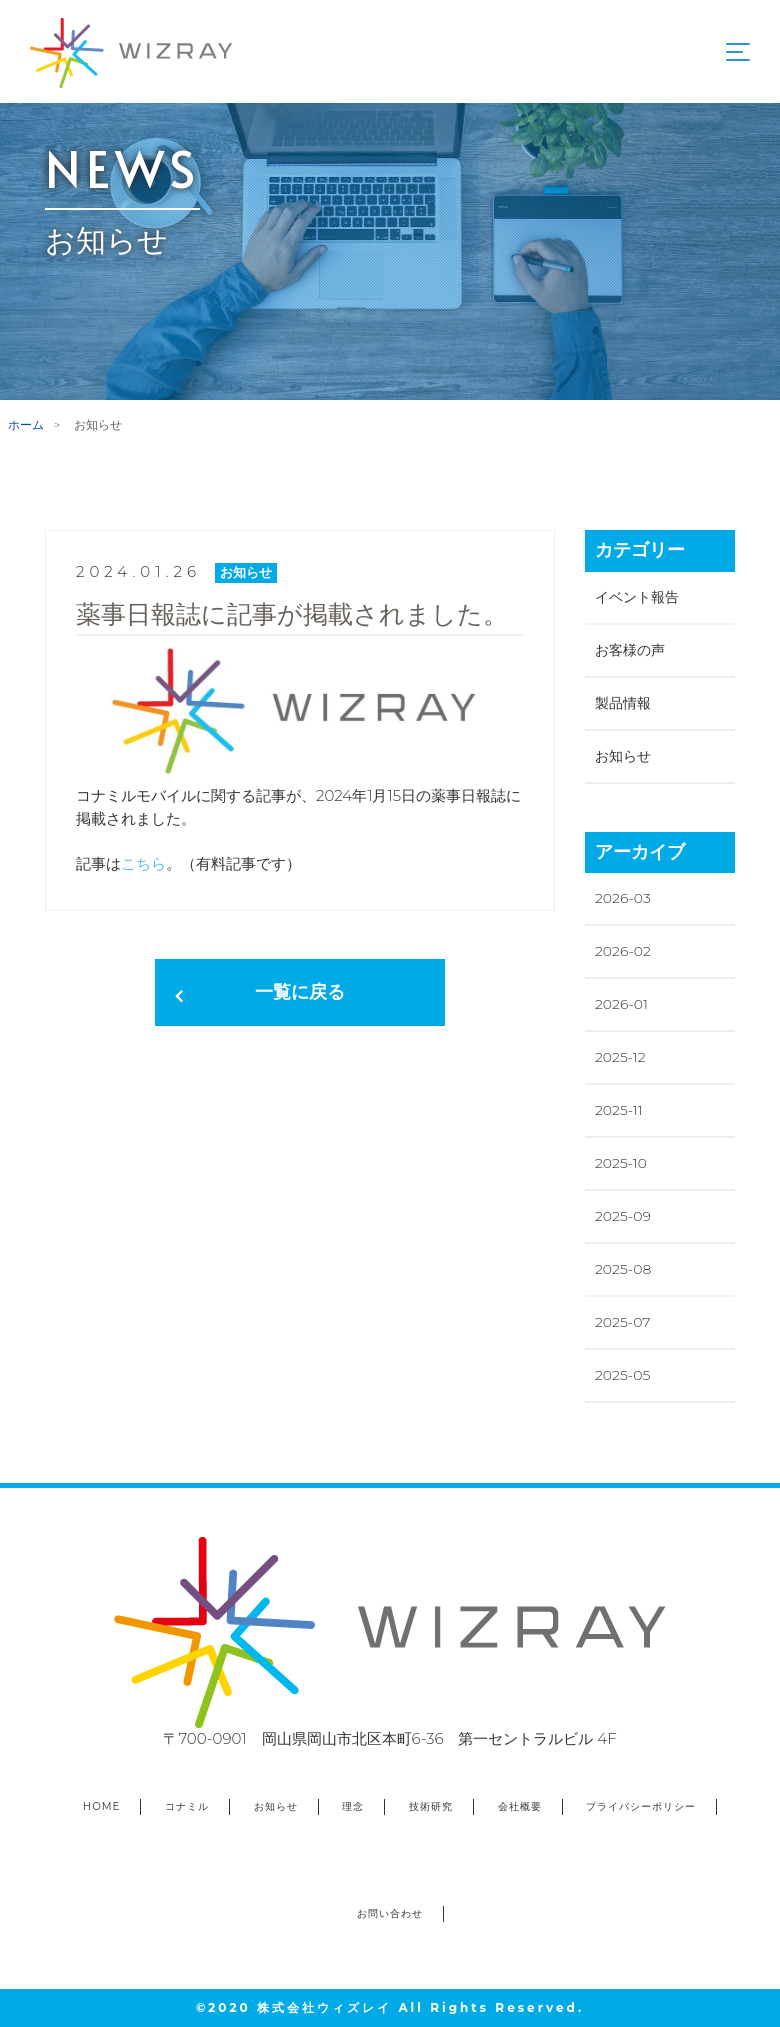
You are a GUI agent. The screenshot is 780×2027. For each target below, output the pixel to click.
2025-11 (619, 1110)
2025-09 (623, 1216)
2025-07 (622, 1322)
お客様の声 (630, 650)
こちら (143, 863)
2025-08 (623, 1269)
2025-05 (622, 1375)
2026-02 (623, 951)
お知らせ (623, 756)
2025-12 (620, 1057)
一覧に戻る (300, 992)
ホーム (26, 424)
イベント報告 (637, 597)
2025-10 (621, 1163)
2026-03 (623, 898)
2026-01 (621, 1004)
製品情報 (623, 703)
